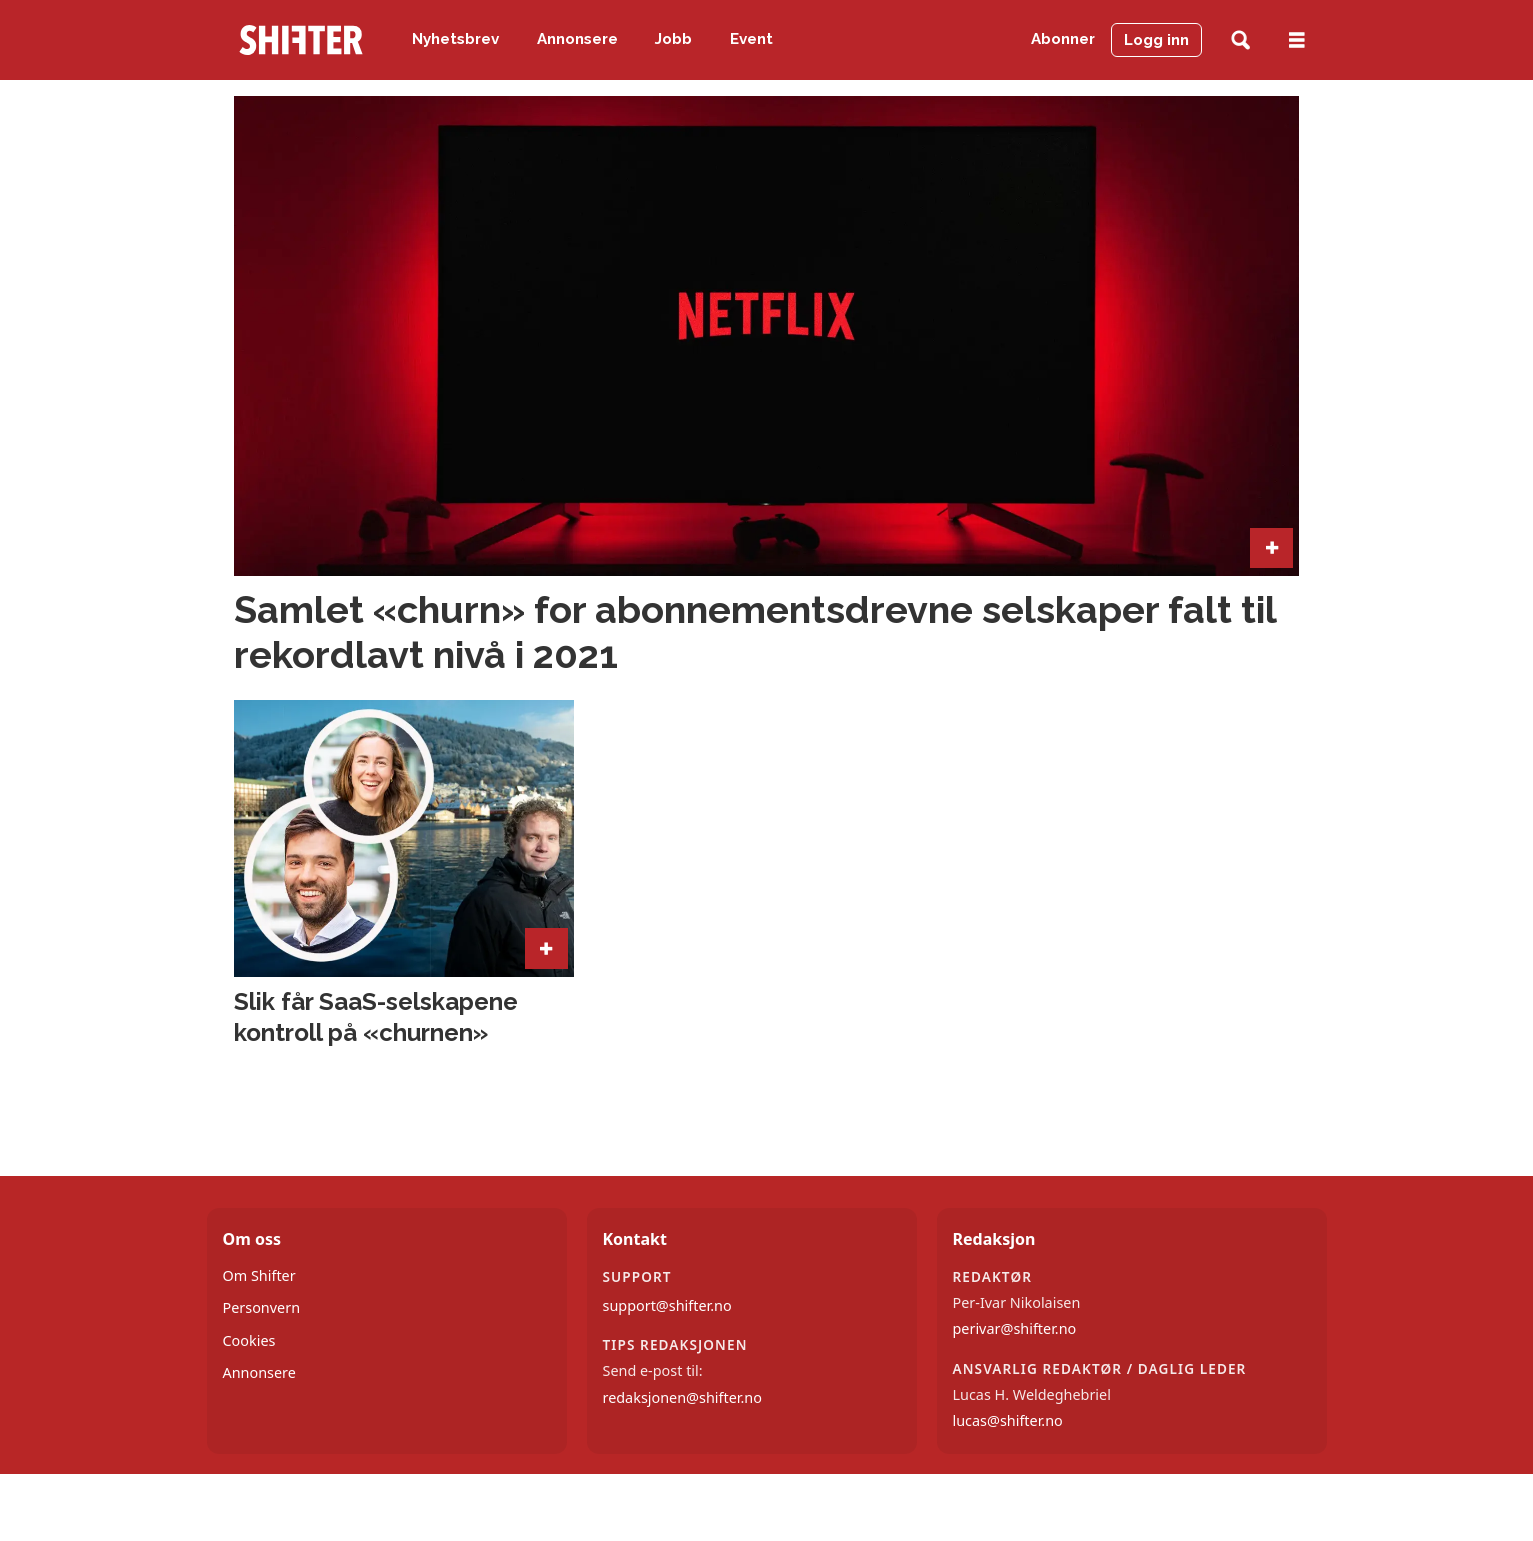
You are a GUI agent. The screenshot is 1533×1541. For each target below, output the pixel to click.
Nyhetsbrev (455, 39)
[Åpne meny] (1297, 40)
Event (751, 39)
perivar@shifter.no (1015, 1328)
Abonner (1063, 39)
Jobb (673, 39)
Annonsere (577, 39)
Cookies (249, 1340)
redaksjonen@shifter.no (682, 1397)
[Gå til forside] (301, 40)
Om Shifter (259, 1275)
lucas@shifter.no (1008, 1420)
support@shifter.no (667, 1305)
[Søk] (1240, 40)
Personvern (262, 1307)
